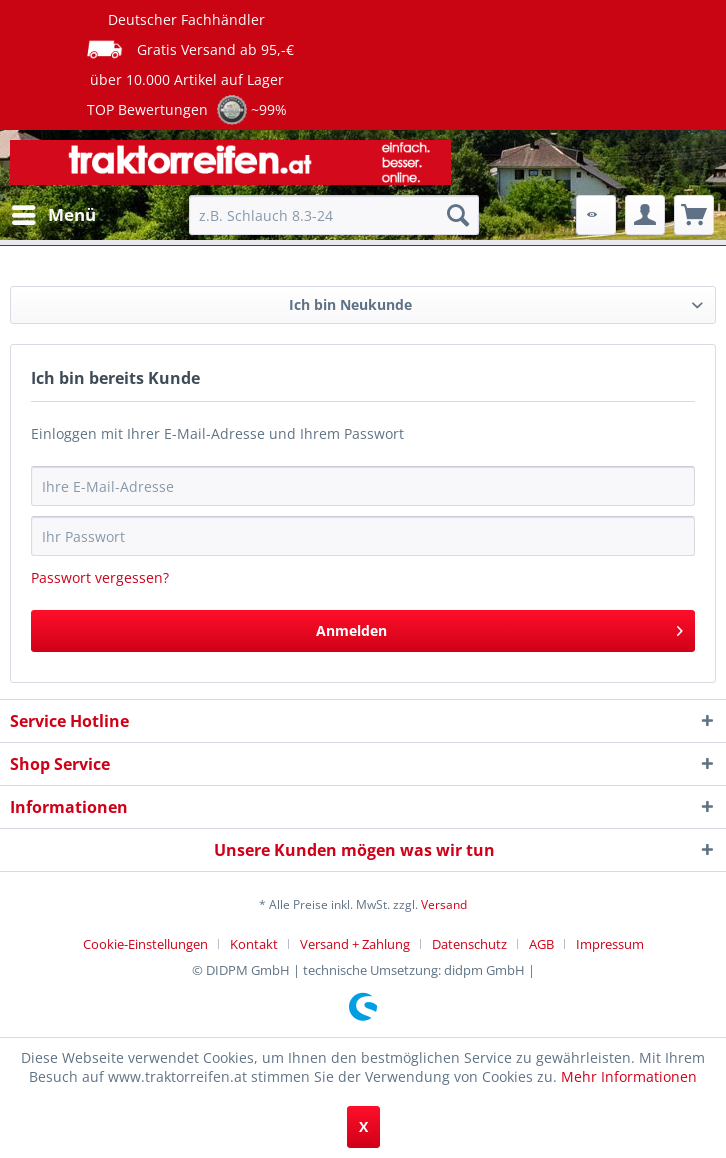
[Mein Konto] (645, 215)
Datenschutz (469, 944)
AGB (541, 944)
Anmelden (500, 627)
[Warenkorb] (694, 215)
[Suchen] (458, 215)
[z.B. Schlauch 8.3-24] (334, 215)
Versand (444, 904)
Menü (54, 212)
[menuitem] (53, 215)
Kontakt (254, 944)
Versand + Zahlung (355, 944)
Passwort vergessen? (100, 577)
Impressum (610, 944)
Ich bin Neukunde (350, 304)
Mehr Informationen (629, 1076)
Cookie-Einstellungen (145, 944)
